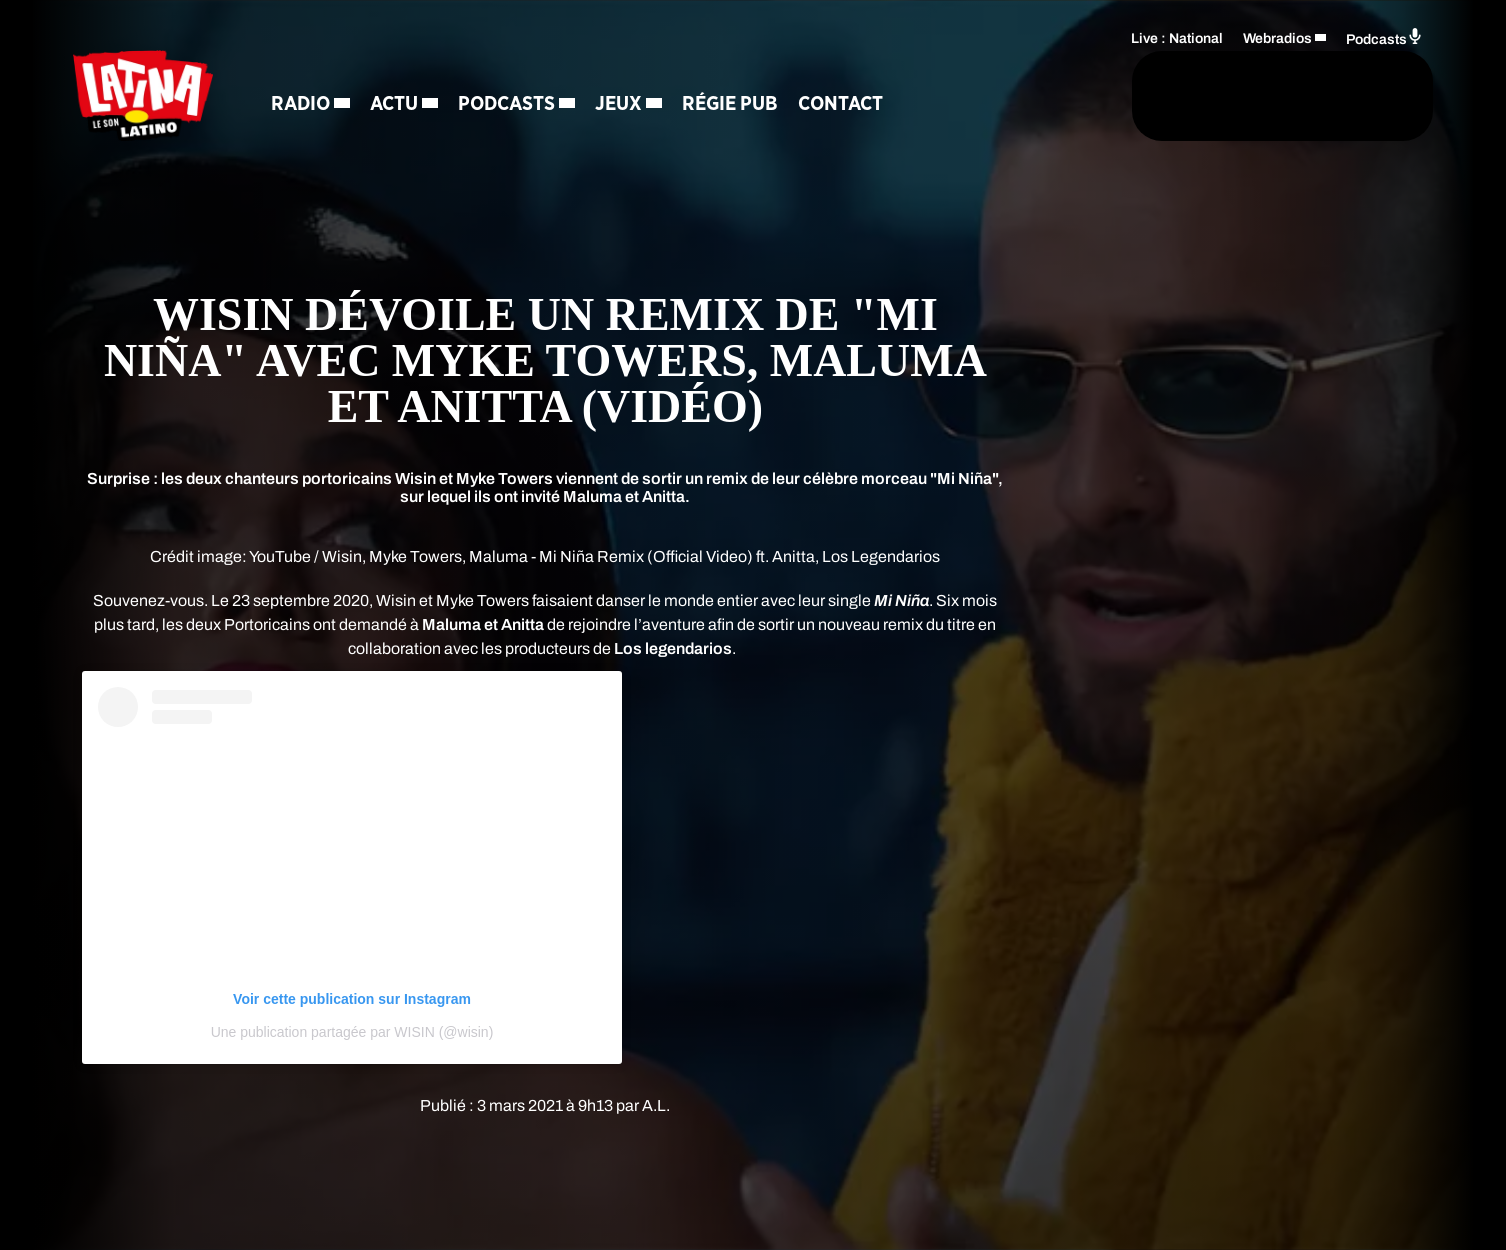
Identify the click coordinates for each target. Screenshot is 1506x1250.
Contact (853, 105)
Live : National (1177, 35)
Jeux (631, 105)
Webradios (1277, 35)
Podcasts (519, 105)
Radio (313, 105)
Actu (407, 105)
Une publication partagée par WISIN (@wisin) (352, 1032)
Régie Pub (743, 105)
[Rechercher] (1001, 97)
